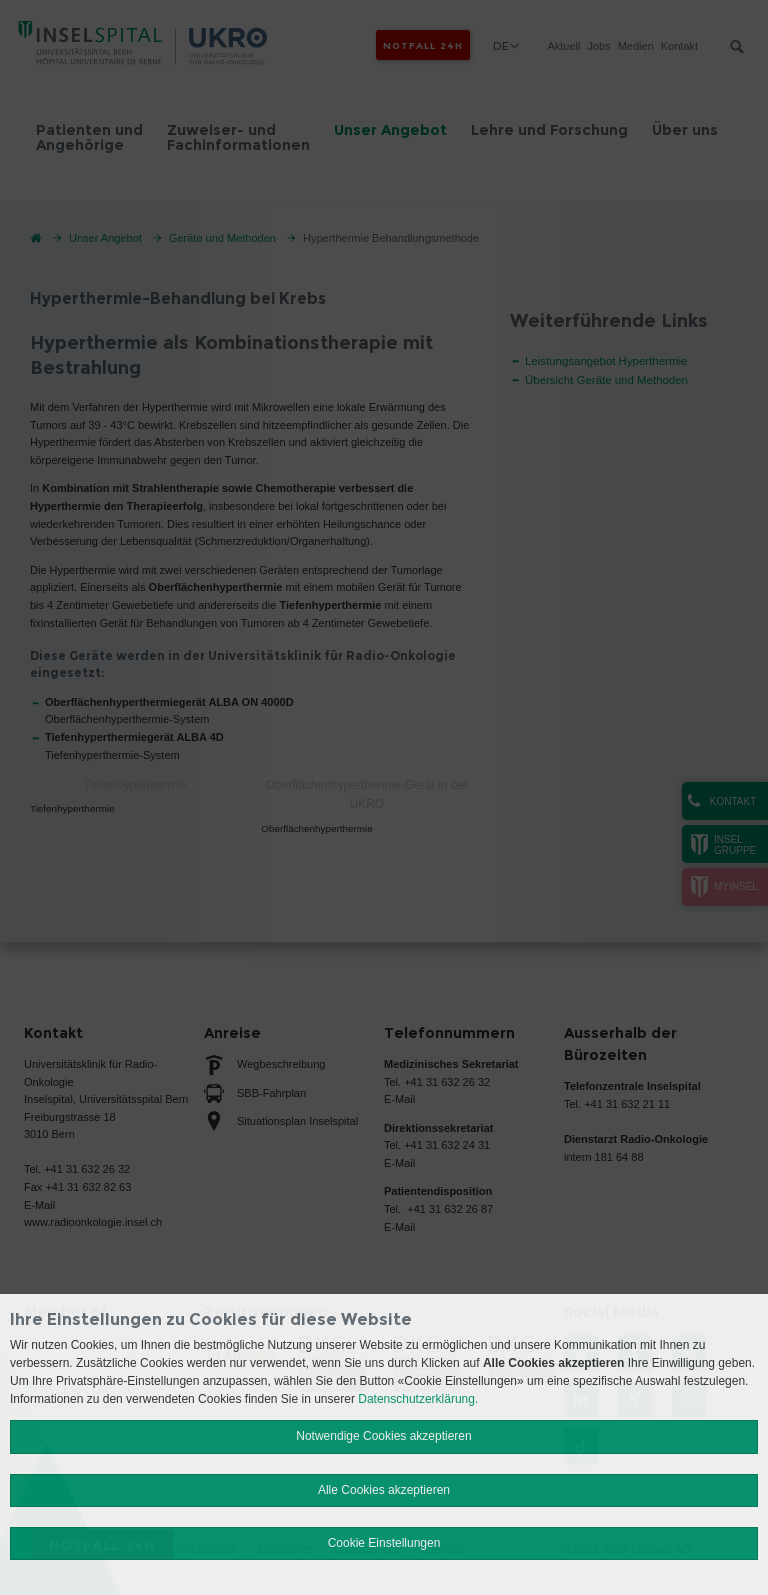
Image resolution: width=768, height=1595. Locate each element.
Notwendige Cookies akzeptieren (383, 1436)
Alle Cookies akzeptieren (384, 1490)
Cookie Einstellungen (384, 1543)
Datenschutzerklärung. (418, 1399)
